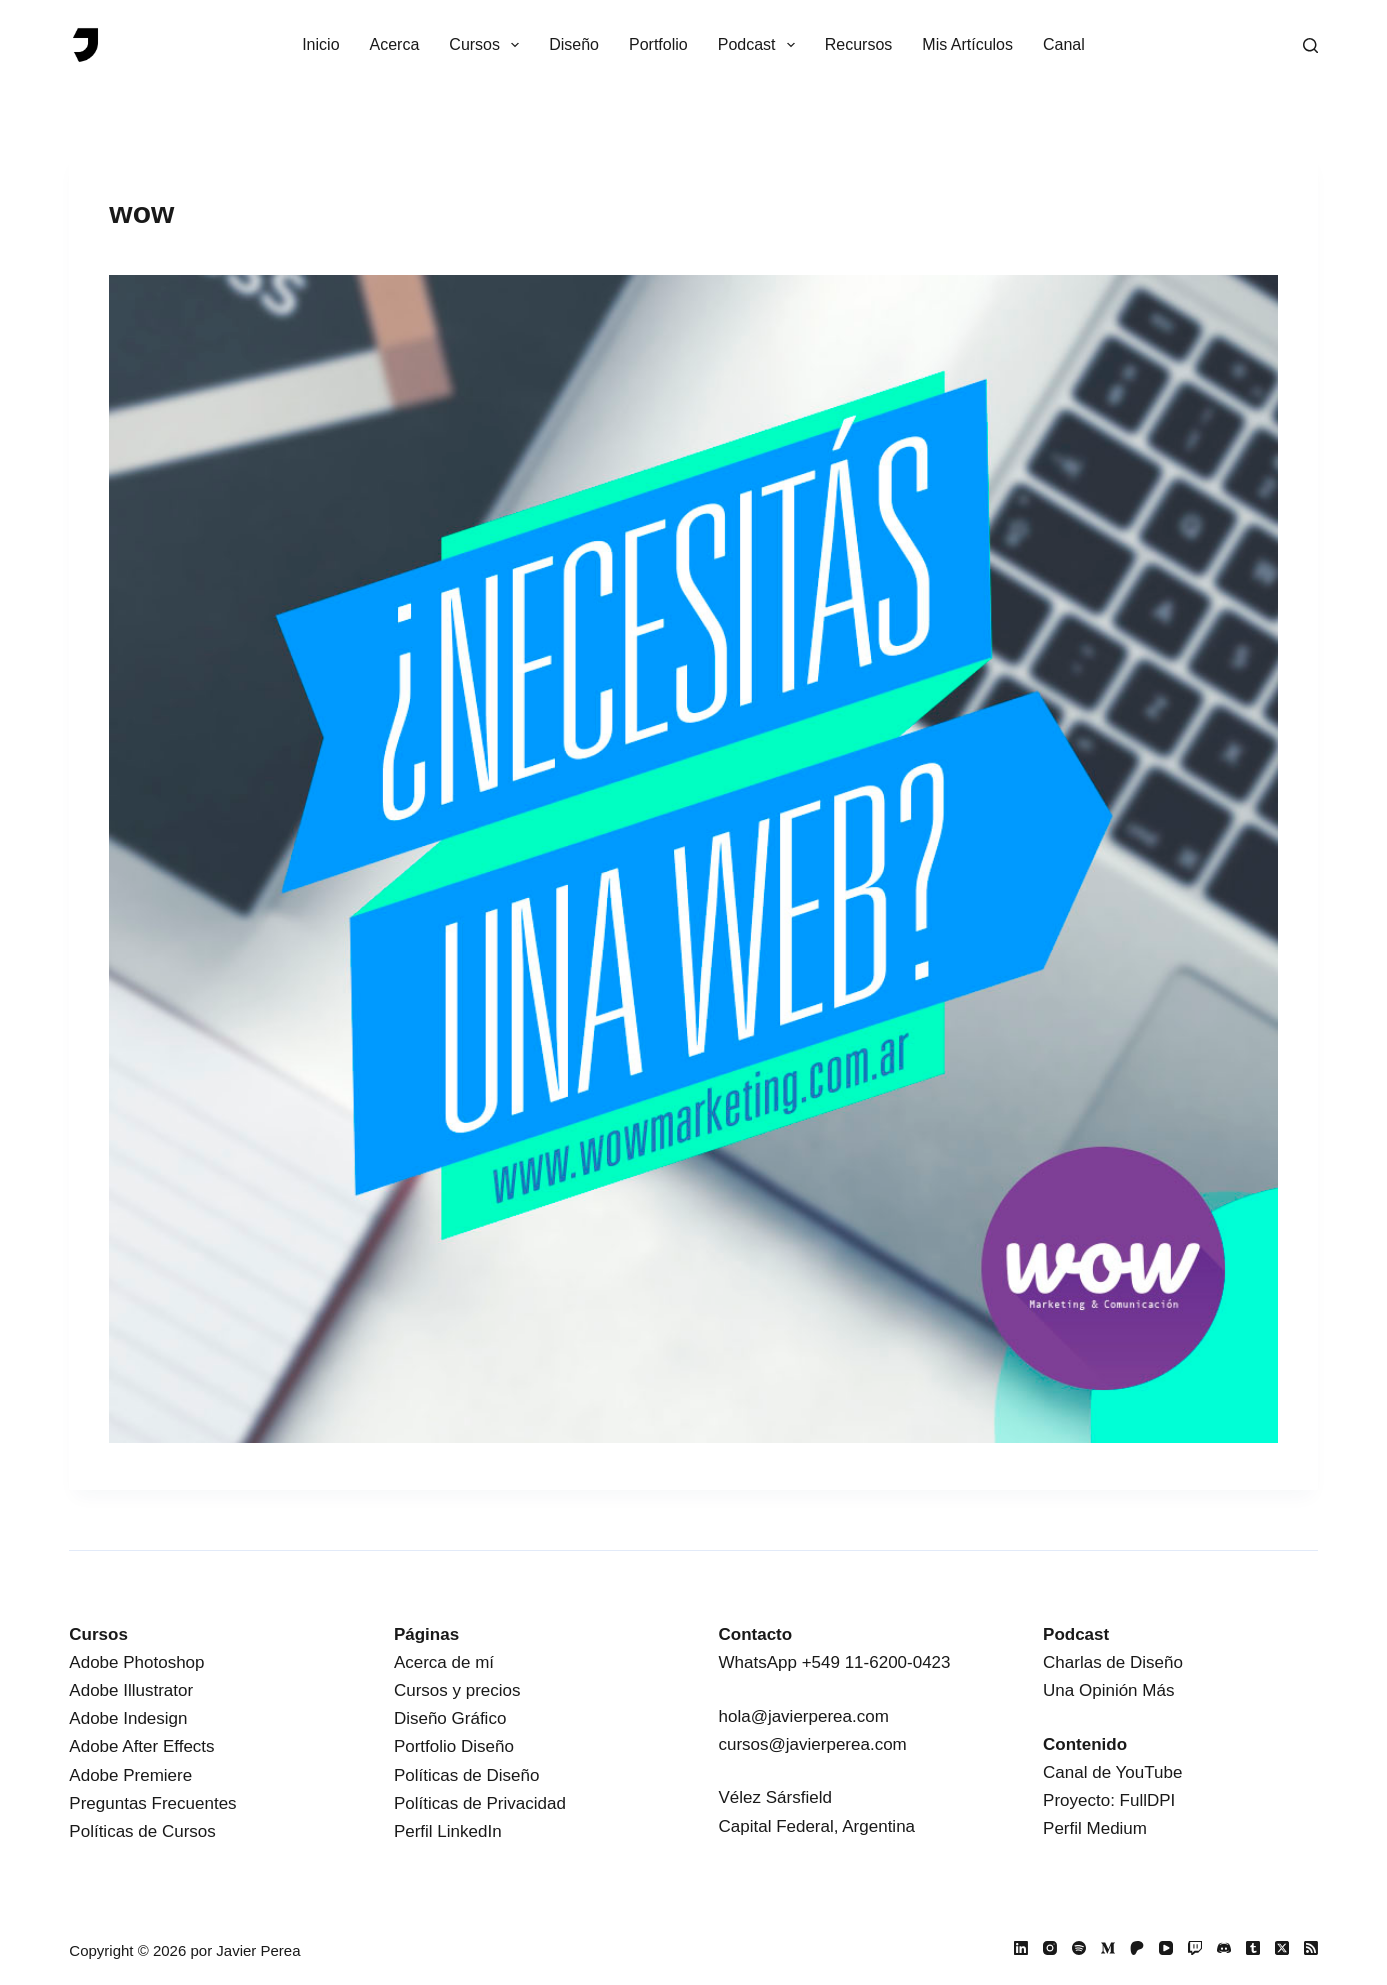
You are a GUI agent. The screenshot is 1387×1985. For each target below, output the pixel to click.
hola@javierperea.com (803, 1716)
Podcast (760, 45)
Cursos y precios (457, 1690)
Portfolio (658, 44)
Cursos (488, 45)
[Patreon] (1137, 1948)
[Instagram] (1050, 1948)
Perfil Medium (1095, 1828)
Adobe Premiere (130, 1775)
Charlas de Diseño (1113, 1662)
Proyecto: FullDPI (1109, 1800)
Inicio (320, 44)
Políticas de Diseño (467, 1775)
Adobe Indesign (128, 1718)
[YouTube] (1166, 1948)
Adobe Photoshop (136, 1662)
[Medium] (1108, 1948)
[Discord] (1224, 1948)
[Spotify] (1079, 1948)
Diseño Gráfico (450, 1718)
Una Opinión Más (1108, 1690)
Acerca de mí (444, 1662)
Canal (1064, 44)
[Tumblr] (1253, 1948)
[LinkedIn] (1021, 1948)
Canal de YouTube (1112, 1772)
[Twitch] (1195, 1948)
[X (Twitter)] (1282, 1948)
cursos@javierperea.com (812, 1744)
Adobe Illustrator (131, 1690)
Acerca (395, 44)
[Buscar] (1310, 45)
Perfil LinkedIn (448, 1831)
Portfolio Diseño (454, 1746)
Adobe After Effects (141, 1746)
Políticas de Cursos (142, 1831)
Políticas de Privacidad (480, 1803)
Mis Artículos (967, 44)
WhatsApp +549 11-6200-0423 (834, 1662)
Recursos (859, 44)
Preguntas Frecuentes (152, 1803)
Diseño (574, 44)
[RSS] (1311, 1948)
